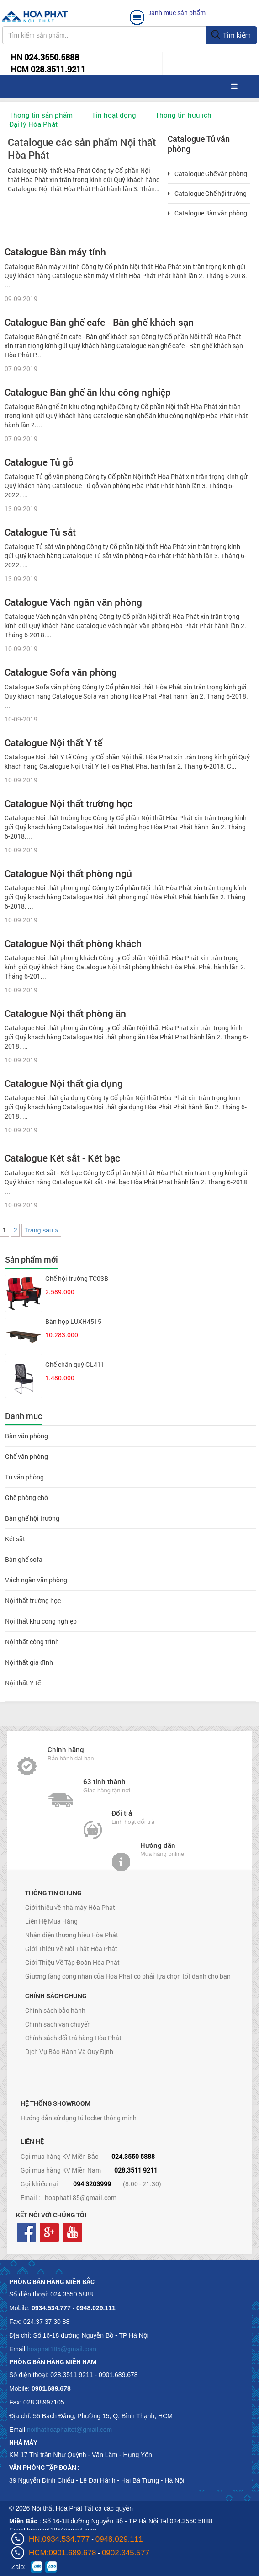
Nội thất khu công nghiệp (41, 1621)
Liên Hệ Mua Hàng (51, 1921)
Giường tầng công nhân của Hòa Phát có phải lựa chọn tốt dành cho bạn (128, 1976)
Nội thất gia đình (29, 1662)
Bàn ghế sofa (23, 1559)
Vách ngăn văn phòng (36, 1580)
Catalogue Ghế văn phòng (207, 174)
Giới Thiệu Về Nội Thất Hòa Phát (71, 1948)
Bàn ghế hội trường (32, 1518)
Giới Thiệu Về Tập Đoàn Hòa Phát (72, 1962)
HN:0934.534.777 (59, 2539)
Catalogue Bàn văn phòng (207, 213)
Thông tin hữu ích (183, 114)
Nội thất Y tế (23, 1682)
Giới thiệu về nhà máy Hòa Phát (70, 1907)
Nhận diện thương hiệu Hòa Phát (71, 1935)
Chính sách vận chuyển (58, 2024)
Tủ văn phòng (24, 1477)
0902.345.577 (125, 2553)
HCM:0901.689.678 (62, 2553)
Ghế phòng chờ (26, 1497)
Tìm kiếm (231, 35)
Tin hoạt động (114, 114)
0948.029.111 (119, 2539)
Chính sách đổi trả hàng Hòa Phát (73, 2037)
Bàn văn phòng (26, 1435)
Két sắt (15, 1538)
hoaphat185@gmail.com (80, 2197)
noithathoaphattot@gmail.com (69, 2429)
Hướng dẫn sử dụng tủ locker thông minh (79, 2118)
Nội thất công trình (32, 1641)
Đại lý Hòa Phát (33, 124)
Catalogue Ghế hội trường (207, 193)
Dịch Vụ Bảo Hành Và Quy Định (69, 2051)
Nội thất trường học (33, 1600)
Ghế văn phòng (26, 1456)
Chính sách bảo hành (55, 2010)
